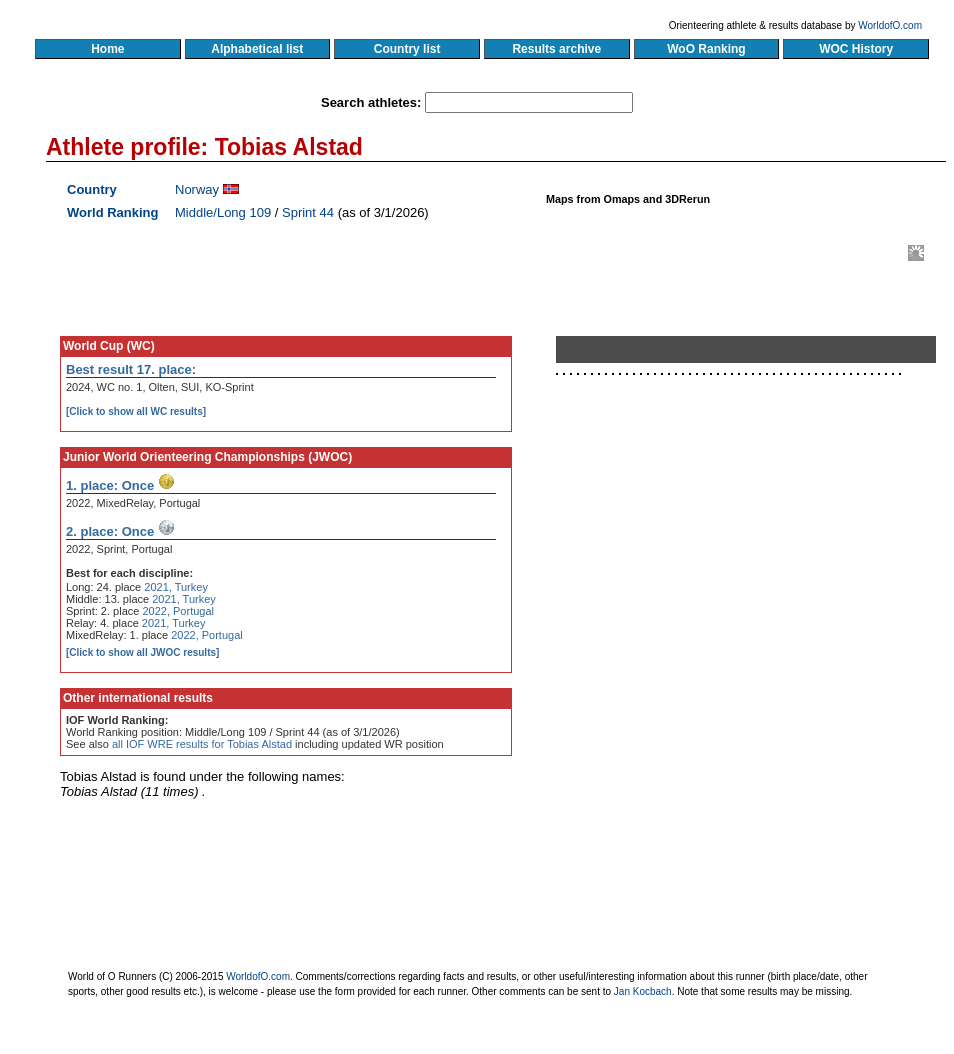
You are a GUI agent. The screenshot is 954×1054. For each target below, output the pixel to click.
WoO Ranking (707, 49)
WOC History (855, 49)
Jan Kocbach (643, 991)
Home (107, 49)
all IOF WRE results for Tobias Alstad (202, 744)
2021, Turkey (176, 587)
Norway (197, 189)
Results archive (557, 49)
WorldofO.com (890, 25)
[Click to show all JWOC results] (142, 652)
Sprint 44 (308, 212)
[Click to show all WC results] (136, 411)
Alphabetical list (257, 49)
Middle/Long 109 (223, 212)
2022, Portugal (178, 611)
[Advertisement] (688, 573)
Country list (407, 49)
